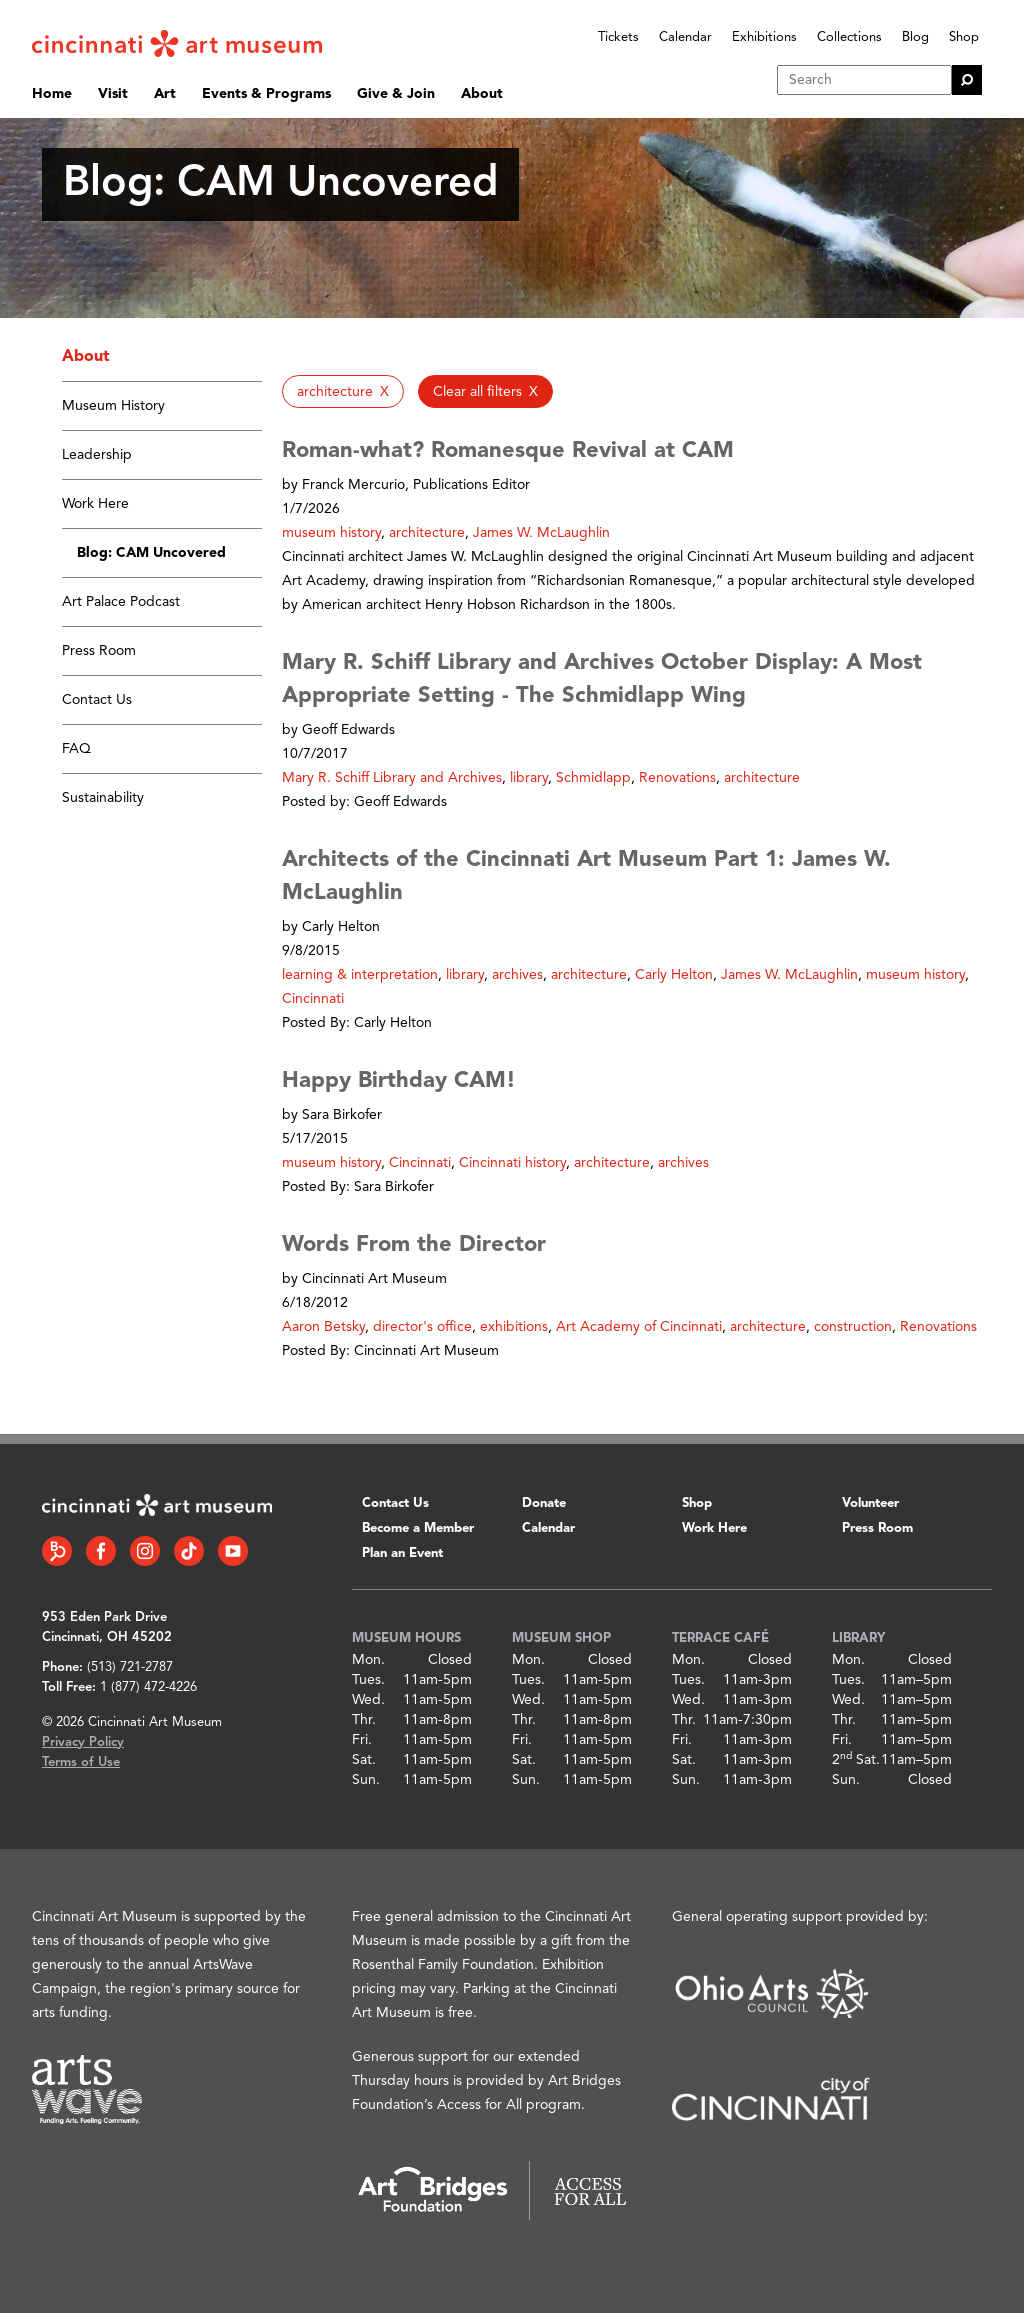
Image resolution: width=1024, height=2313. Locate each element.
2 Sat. (856, 1760)
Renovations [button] (677, 778)
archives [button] (517, 975)
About (482, 94)
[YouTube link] (233, 1551)
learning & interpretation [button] (360, 975)
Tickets (618, 37)
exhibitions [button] (514, 1327)
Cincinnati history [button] (512, 1163)
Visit (113, 94)
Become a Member (418, 1528)
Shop (964, 37)
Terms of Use (81, 1762)
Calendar (685, 37)
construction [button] (853, 1327)
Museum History (113, 406)
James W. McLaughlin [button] (541, 533)
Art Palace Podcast (121, 602)
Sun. (366, 1780)
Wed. (368, 1700)
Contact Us (97, 700)
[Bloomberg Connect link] (57, 1551)
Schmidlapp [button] (593, 778)
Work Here (95, 504)
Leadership (97, 455)
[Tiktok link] (189, 1551)
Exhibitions (764, 37)
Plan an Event (402, 1553)
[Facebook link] (101, 1551)
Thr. (364, 1720)
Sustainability (103, 798)
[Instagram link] (145, 1551)
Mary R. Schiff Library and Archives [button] (392, 778)
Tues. (368, 1680)
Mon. (368, 1660)
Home (52, 94)
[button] (343, 391)
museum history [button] (331, 533)
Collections (849, 37)
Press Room (99, 651)
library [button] (529, 778)
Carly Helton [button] (674, 975)
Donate (544, 1503)
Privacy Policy (83, 1742)
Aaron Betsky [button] (323, 1327)
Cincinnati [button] (313, 999)
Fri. (362, 1740)
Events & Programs (266, 94)
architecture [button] (427, 533)
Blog (915, 37)
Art (165, 94)
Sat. (364, 1760)
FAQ (76, 749)
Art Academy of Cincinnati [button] (639, 1327)
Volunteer (870, 1503)
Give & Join (396, 94)
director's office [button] (422, 1327)
